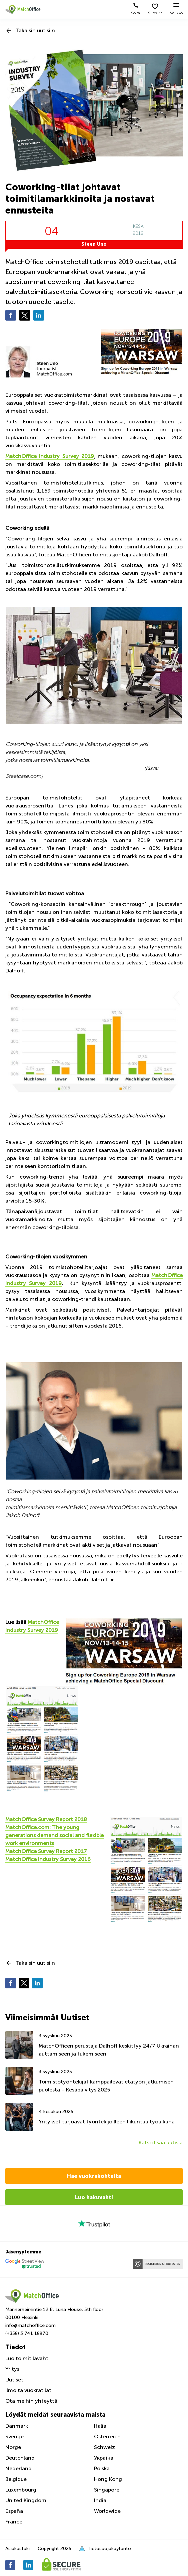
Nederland (18, 2468)
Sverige (14, 2436)
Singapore (106, 2490)
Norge (13, 2447)
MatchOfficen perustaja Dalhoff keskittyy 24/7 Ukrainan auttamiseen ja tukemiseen (109, 2050)
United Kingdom (25, 2500)
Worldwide (107, 2511)
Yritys (12, 2369)
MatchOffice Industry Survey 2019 (49, 456)
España (14, 2511)
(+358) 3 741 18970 (26, 2333)
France (13, 2521)
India (100, 2500)
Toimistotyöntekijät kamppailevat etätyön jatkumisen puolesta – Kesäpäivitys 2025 (106, 2085)
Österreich (107, 2436)
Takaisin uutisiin (35, 30)
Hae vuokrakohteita (94, 2176)
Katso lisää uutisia (161, 2142)
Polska (102, 2468)
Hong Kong (108, 2479)
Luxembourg (20, 2490)
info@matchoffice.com (30, 2325)
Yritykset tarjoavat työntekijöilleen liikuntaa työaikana (107, 2121)
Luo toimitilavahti (27, 2358)
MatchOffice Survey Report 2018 (46, 1819)
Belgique (16, 2479)
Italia (100, 2426)
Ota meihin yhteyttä (31, 2401)
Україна (103, 2458)
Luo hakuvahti (94, 2197)
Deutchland (20, 2458)
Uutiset (14, 2379)
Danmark (16, 2426)
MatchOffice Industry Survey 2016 (48, 1859)
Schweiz (104, 2447)
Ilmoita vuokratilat (28, 2390)
